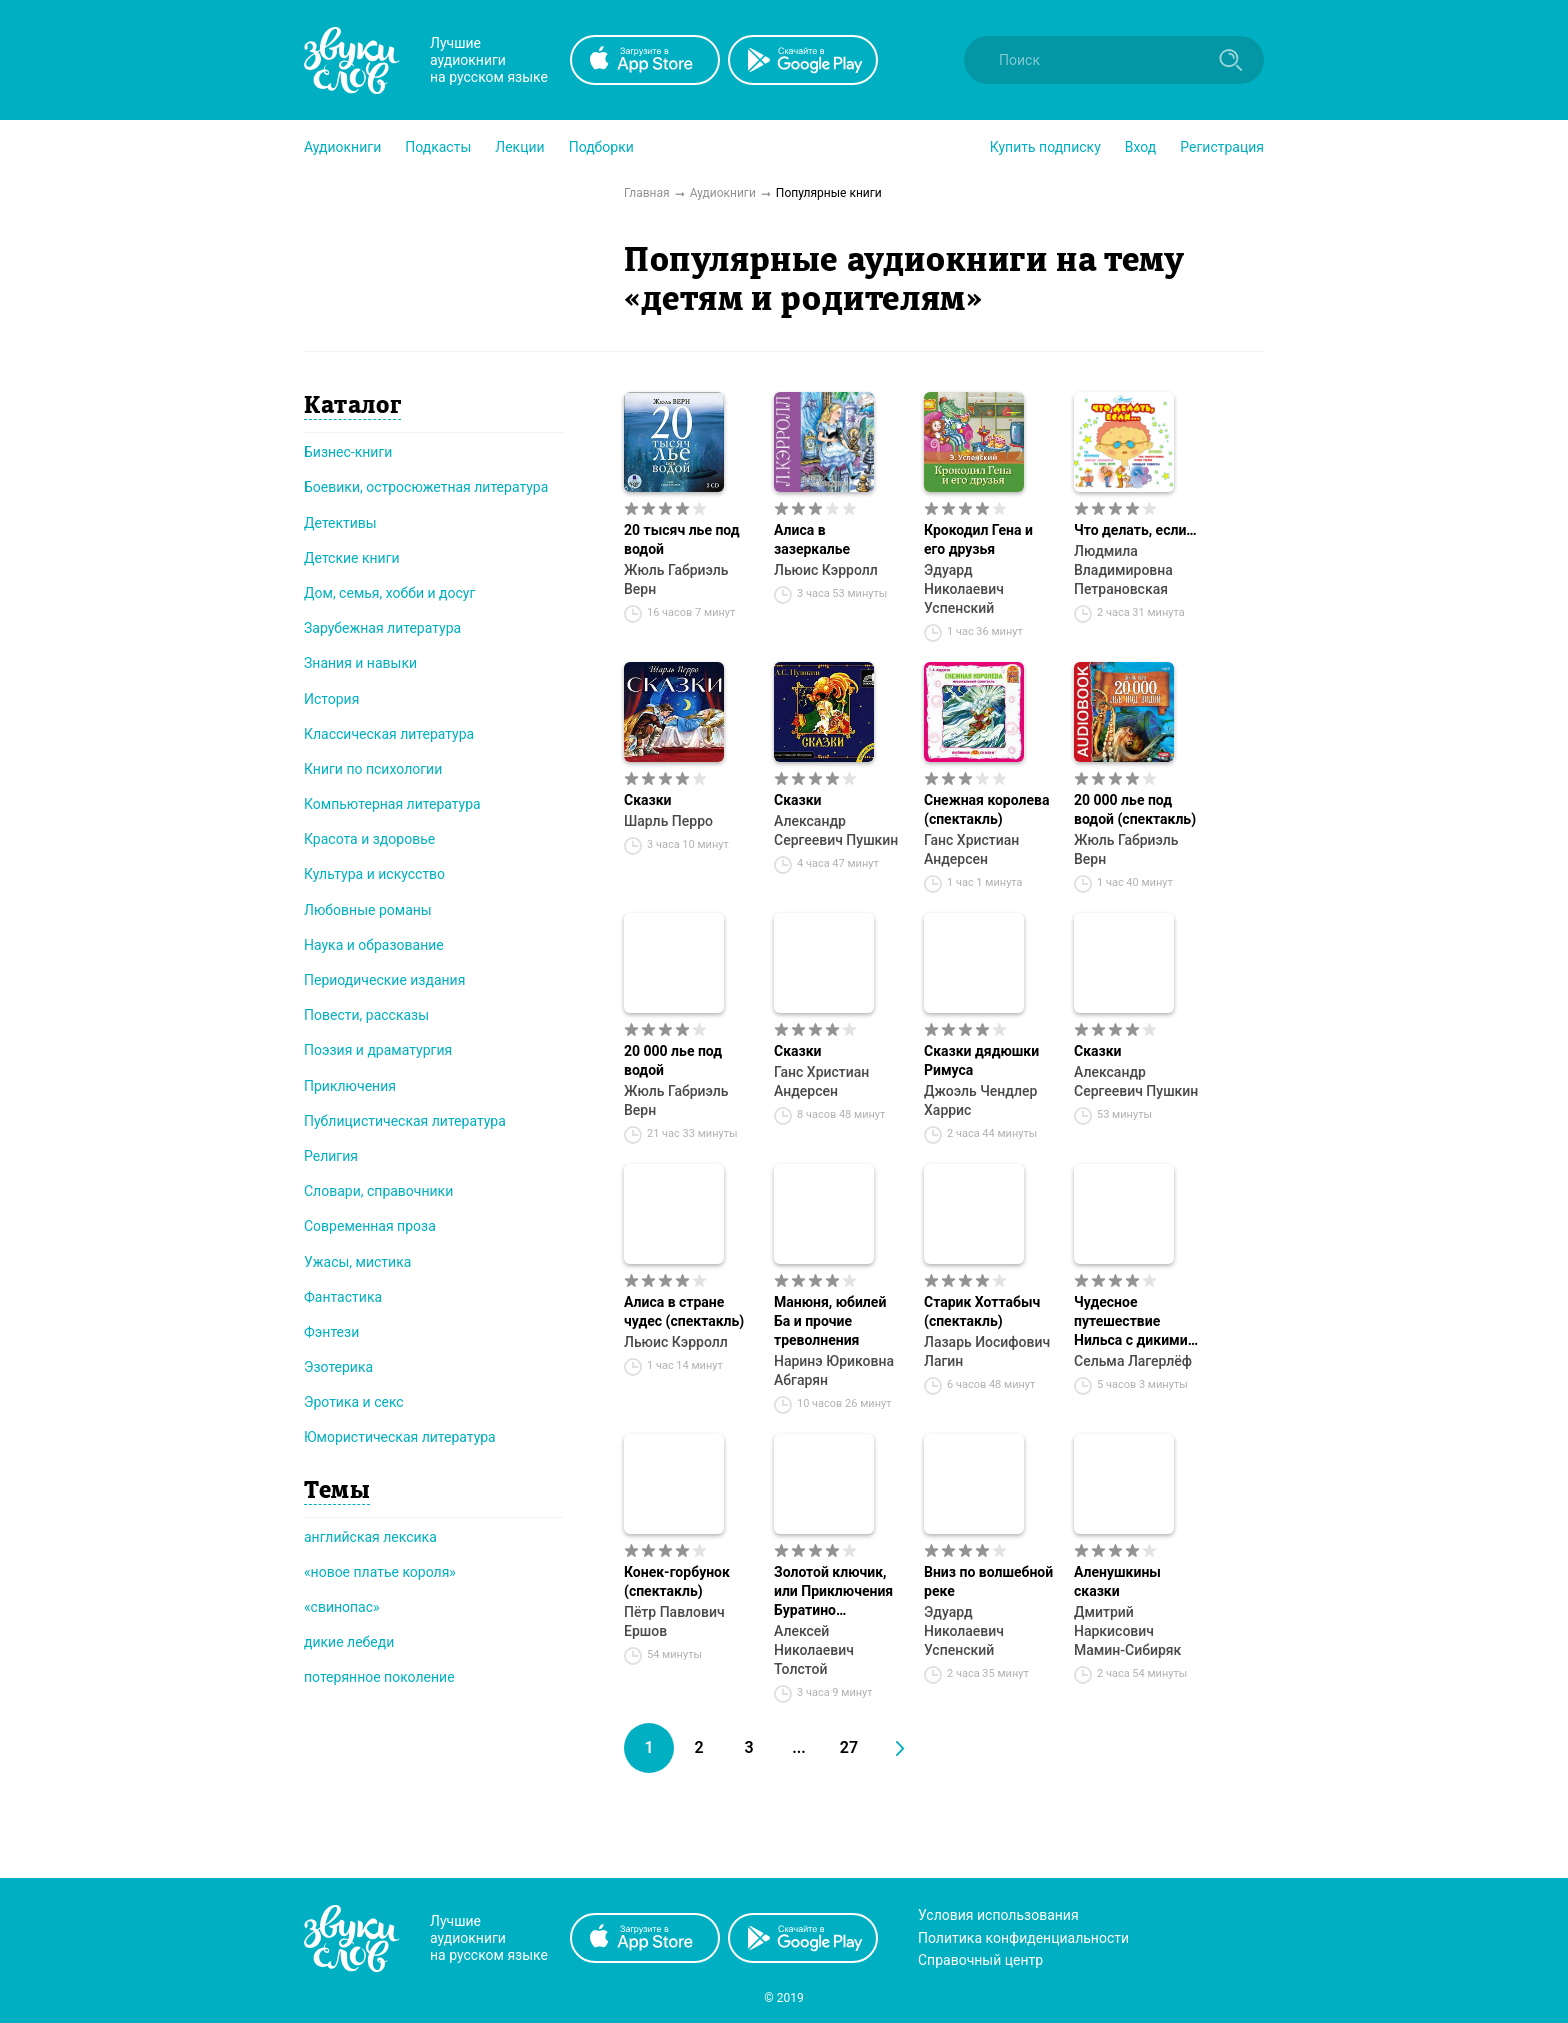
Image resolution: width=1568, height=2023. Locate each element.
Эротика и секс (354, 1402)
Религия (331, 1156)
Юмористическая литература (400, 1437)
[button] (342, 147)
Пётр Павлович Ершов (674, 1621)
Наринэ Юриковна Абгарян (834, 1370)
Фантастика (343, 1297)
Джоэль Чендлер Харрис (980, 1100)
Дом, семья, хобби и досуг (389, 593)
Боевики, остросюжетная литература (426, 487)
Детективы (340, 523)
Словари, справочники (378, 1191)
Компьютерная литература (392, 804)
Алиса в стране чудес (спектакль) (684, 1311)
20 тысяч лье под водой (682, 539)
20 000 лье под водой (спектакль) (1135, 809)
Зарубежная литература (382, 628)
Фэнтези (331, 1332)
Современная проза (370, 1226)
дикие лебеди (349, 1642)
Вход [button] (1140, 147)
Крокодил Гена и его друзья (978, 539)
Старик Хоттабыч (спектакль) (982, 1311)
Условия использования (998, 1915)
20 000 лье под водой (673, 1060)
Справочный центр (980, 1960)
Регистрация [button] (1222, 147)
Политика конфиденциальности (1023, 1938)
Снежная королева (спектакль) (986, 809)
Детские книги (352, 558)
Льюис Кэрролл (826, 570)
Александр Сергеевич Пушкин (836, 830)
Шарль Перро (668, 821)
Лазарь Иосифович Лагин (987, 1351)
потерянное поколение (379, 1677)
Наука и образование (374, 945)
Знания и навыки (360, 663)
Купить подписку (1045, 147)
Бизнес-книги (348, 452)
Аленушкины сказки (1117, 1581)
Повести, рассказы (366, 1015)
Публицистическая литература (405, 1121)
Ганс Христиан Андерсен (971, 849)
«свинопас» (342, 1607)
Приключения (350, 1086)
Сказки (648, 800)
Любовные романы (368, 910)
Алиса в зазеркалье (812, 539)
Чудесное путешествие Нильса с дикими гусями (1131, 1322)
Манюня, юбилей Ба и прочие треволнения (830, 1321)
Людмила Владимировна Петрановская (1123, 570)
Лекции (519, 147)
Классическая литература (389, 734)
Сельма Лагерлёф (1133, 1361)
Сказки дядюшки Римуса (981, 1060)
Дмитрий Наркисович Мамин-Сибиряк (1127, 1631)
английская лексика (370, 1537)
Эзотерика (338, 1367)
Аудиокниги (342, 147)
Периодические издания (384, 980)
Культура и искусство (374, 874)
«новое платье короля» (380, 1572)
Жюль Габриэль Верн (676, 579)
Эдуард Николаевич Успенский (964, 589)
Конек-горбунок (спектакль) (677, 1581)
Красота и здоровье (369, 839)
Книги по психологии (373, 769)
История (331, 699)
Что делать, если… (1135, 530)
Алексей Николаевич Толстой (814, 1650)
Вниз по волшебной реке (988, 1581)
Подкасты (438, 147)
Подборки (601, 147)
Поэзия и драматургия (378, 1050)
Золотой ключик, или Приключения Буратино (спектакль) (833, 1592)
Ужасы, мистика (357, 1262)
